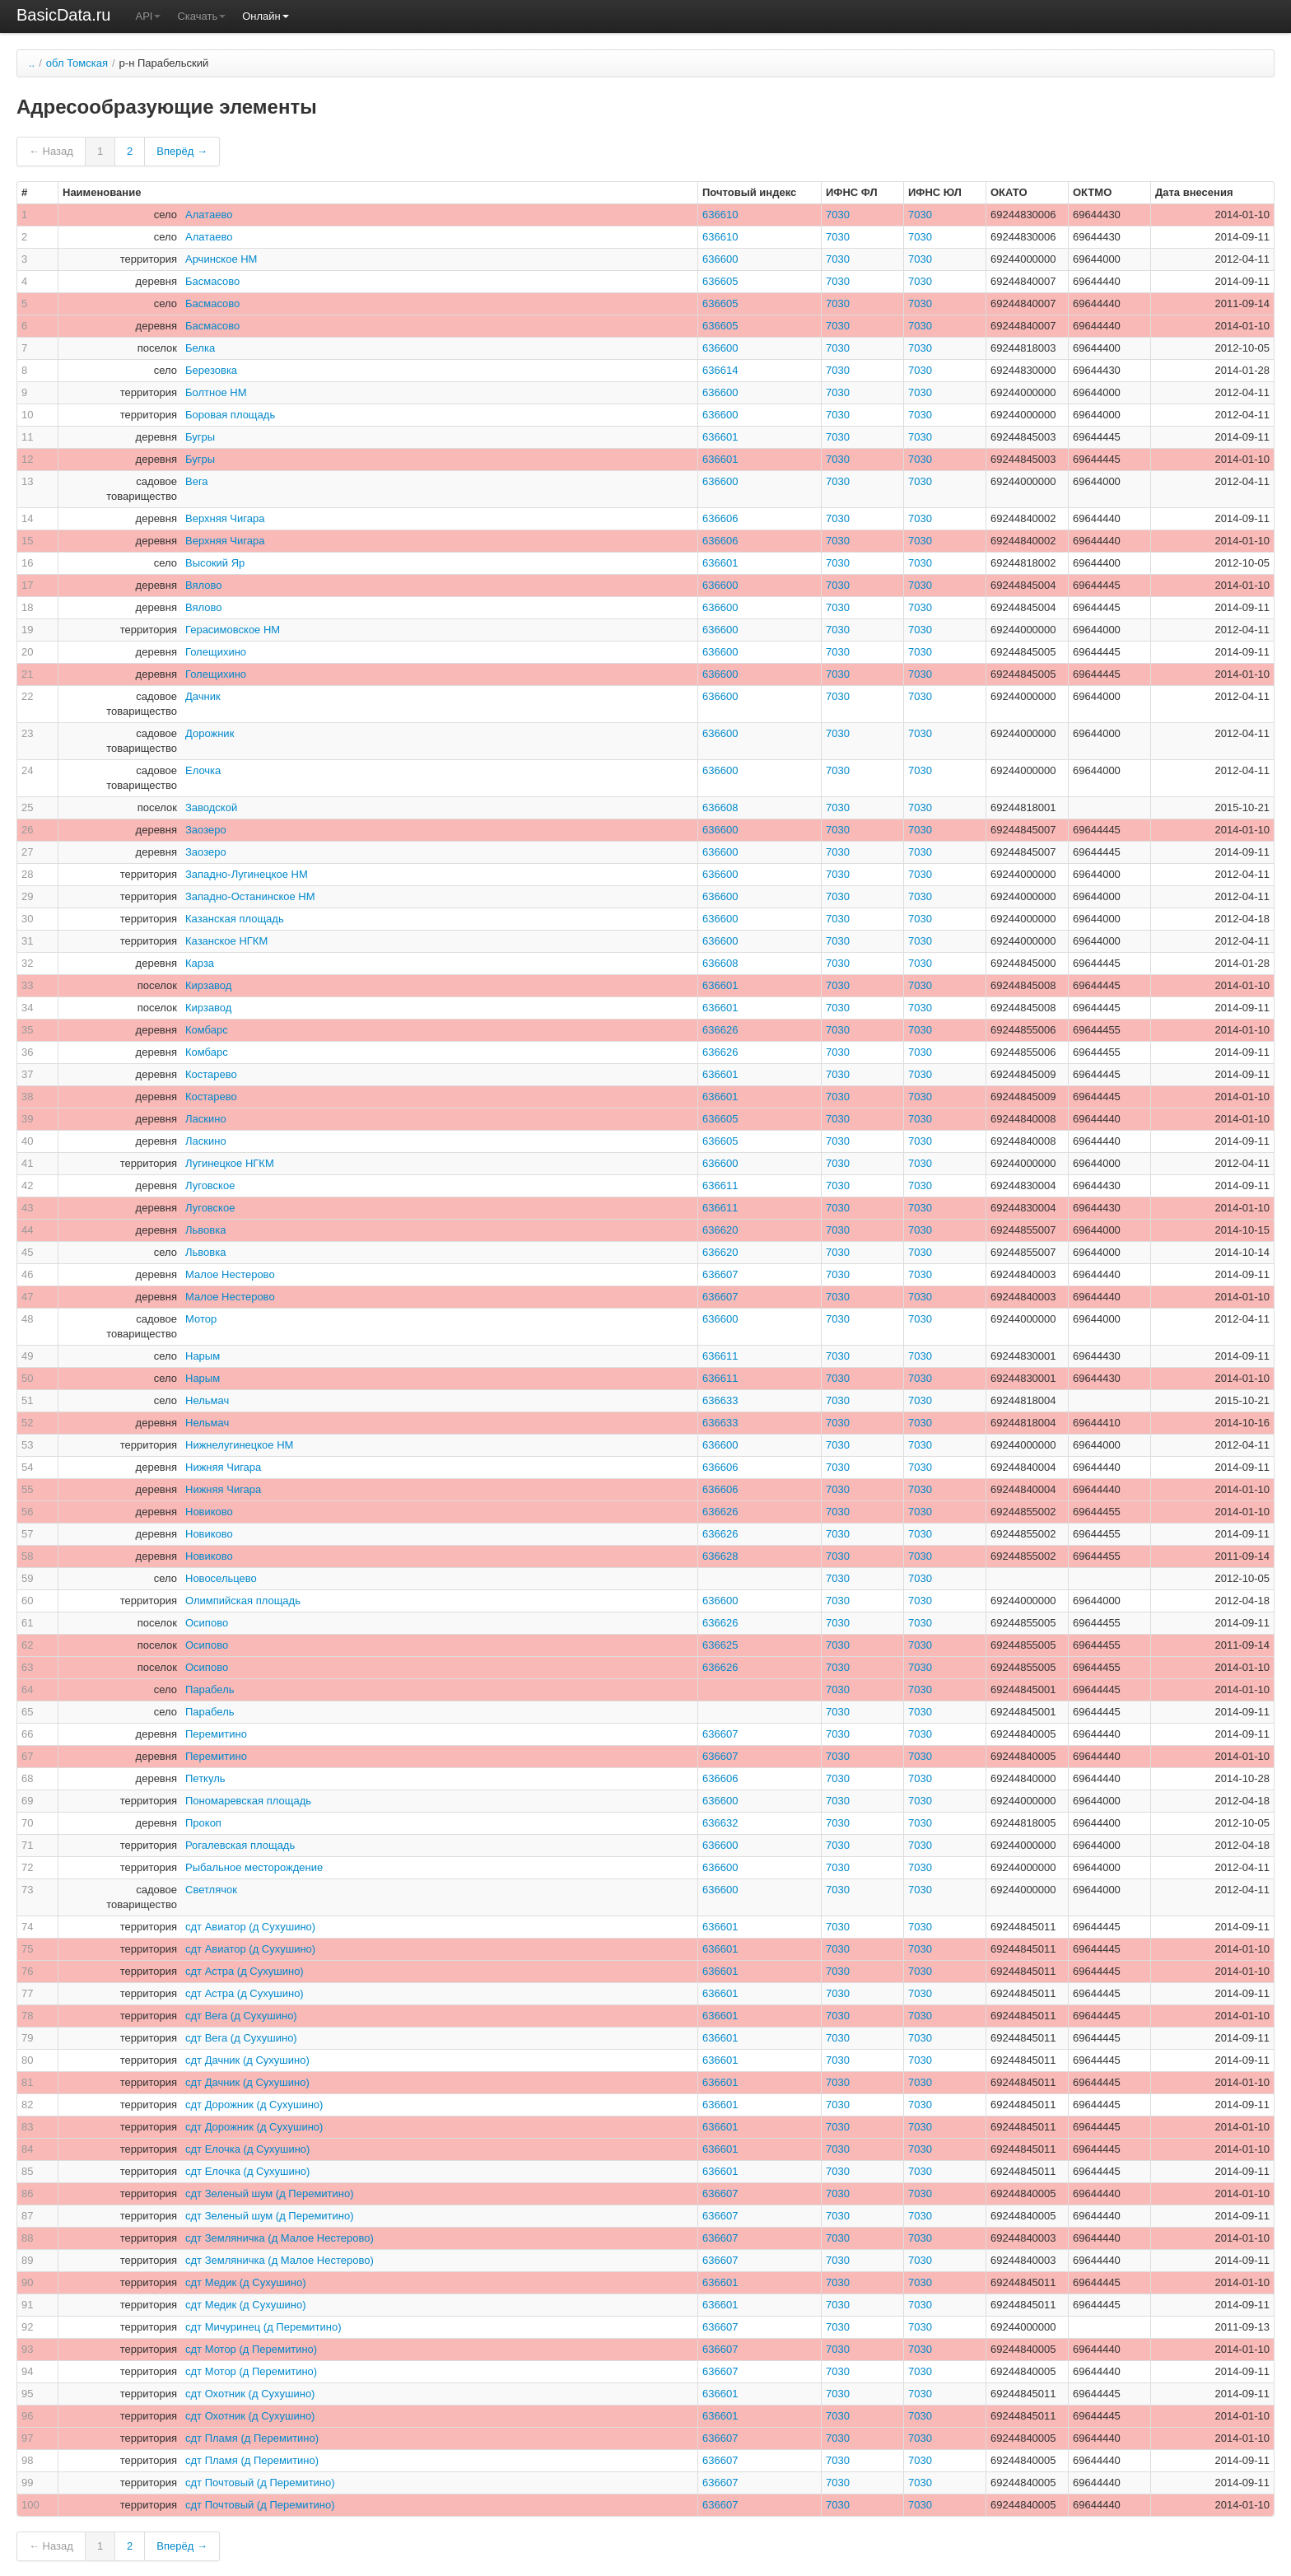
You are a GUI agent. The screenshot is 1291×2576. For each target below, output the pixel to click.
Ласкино (205, 1119)
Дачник (203, 696)
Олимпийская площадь (243, 1600)
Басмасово (212, 281)
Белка (200, 348)
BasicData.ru (63, 15)
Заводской (211, 807)
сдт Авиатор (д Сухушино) (250, 1926)
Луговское (210, 1185)
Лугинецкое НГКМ (229, 1163)
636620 (720, 1230)
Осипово (206, 1623)
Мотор (201, 1319)
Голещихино (215, 652)
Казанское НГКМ (226, 941)
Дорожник (209, 733)
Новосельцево (221, 1578)
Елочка (203, 770)
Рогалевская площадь (240, 1845)
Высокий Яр (215, 563)
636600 (720, 259)
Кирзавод (208, 985)
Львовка (205, 1230)
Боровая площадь (230, 414)
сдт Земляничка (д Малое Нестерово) (279, 2238)
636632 (720, 1823)
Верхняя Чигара (224, 518)
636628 (720, 1556)
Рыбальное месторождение (254, 1867)
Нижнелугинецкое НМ (239, 1445)
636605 (720, 281)
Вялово (203, 585)
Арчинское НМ (221, 259)
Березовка (211, 370)
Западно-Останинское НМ (250, 896)
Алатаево (208, 214)
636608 (720, 807)
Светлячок (211, 1889)
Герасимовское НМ (232, 629)
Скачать (201, 16)
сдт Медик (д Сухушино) (245, 2282)
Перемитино (216, 1734)
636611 (720, 1185)
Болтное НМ (215, 392)
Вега (196, 481)
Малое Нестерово (230, 1274)
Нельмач (207, 1400)
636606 (720, 518)
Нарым (202, 1356)
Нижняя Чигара (223, 1467)
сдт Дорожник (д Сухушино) (254, 2104)
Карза (199, 963)
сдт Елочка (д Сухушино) (247, 2149)
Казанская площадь (234, 918)
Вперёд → (181, 151)
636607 (720, 1274)
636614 (720, 370)
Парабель (210, 1689)
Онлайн (265, 16)
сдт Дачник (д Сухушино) (247, 2060)
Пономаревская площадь (248, 1800)
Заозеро (205, 830)
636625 (720, 1645)
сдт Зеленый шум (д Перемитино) (269, 2193)
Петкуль (205, 1778)
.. (32, 63)
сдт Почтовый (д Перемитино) (260, 2482)
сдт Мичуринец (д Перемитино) (263, 2327)
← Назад (51, 151)
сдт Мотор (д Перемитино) (251, 2349)
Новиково (209, 1511)
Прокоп (203, 1823)
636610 (720, 214)
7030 (838, 214)
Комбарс (206, 1030)
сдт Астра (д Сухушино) (244, 1971)
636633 (720, 1400)
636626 (720, 1030)
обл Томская (77, 63)
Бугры (200, 437)
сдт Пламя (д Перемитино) (252, 2438)
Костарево (211, 1074)
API (148, 16)
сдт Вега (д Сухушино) (241, 2015)
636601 (720, 437)
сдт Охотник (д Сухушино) (250, 2393)
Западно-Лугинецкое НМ (246, 874)
